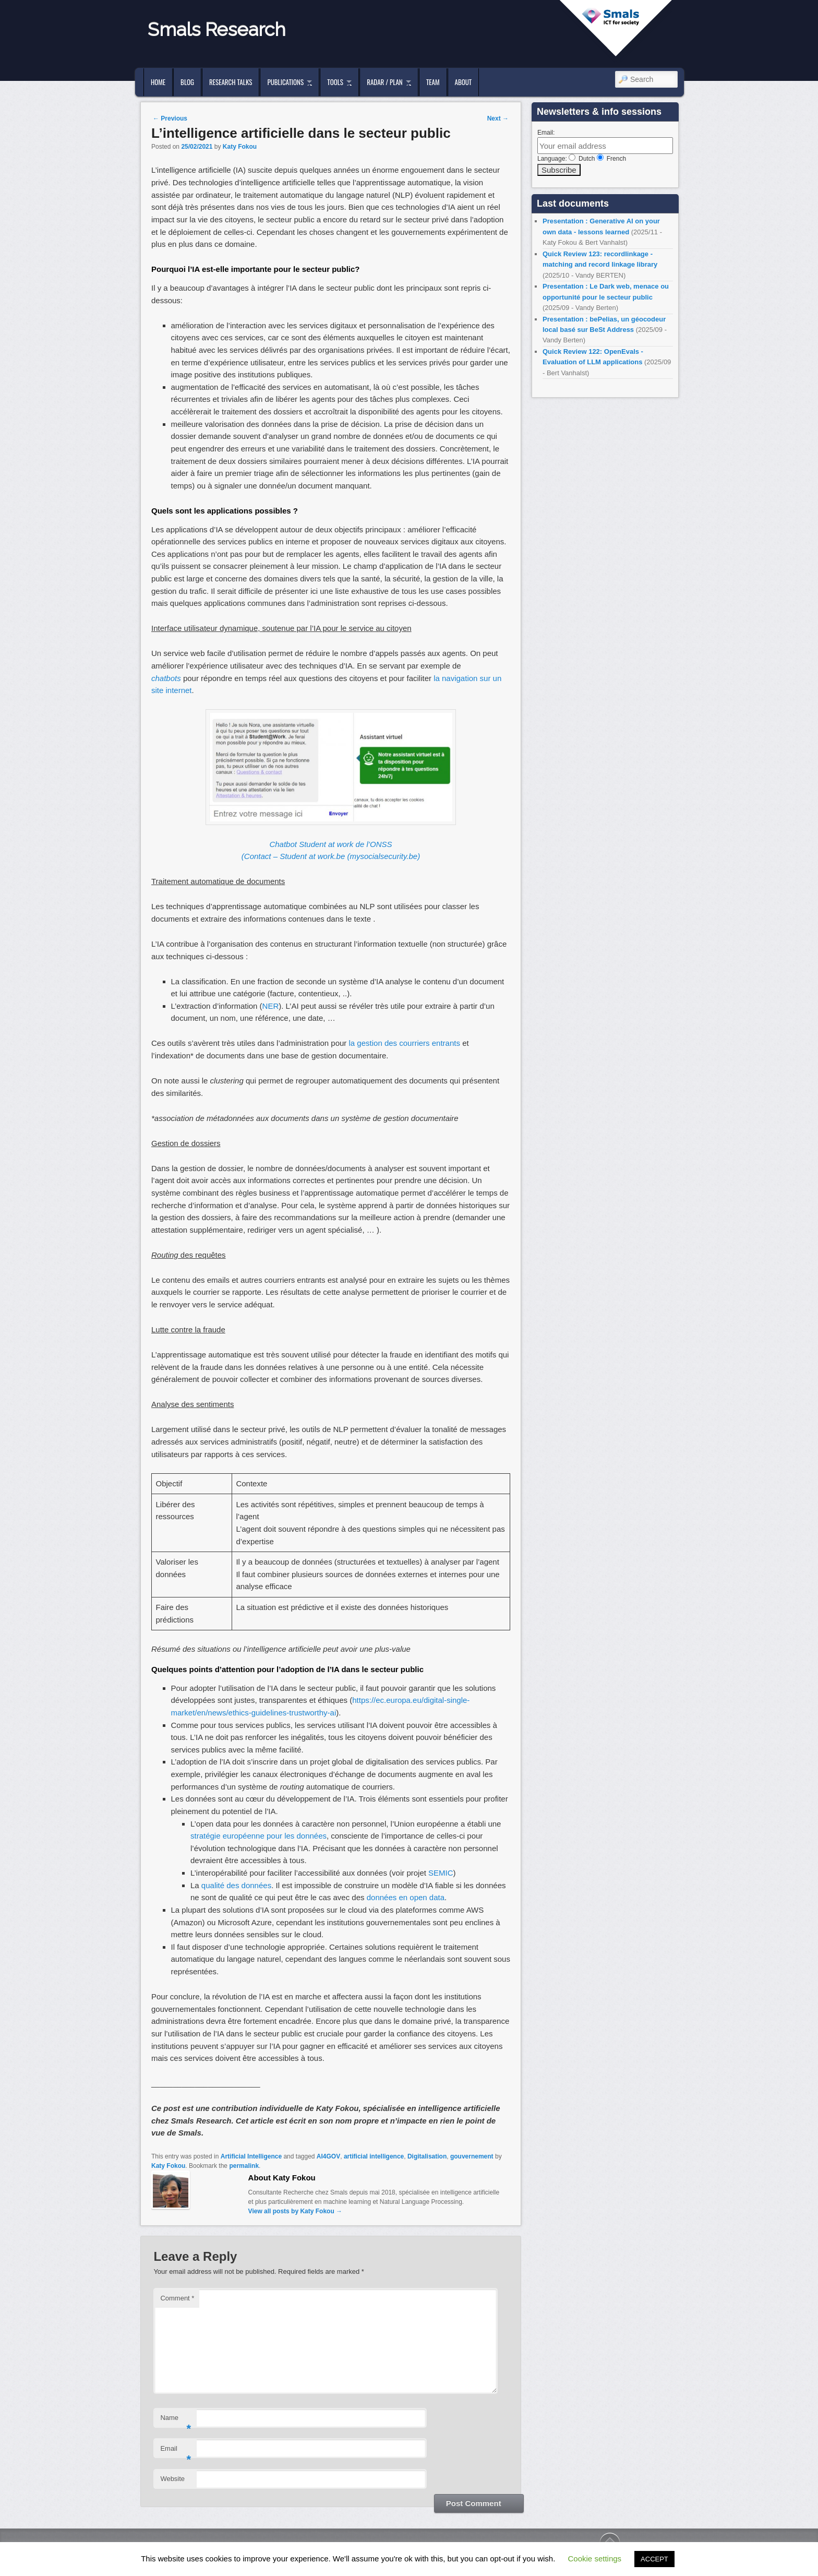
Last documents (573, 203)
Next (498, 118)
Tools (335, 82)
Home (158, 82)
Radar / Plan (384, 82)
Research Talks (230, 82)
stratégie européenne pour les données (258, 1835)
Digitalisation (427, 2156)
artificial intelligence (374, 2156)
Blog (187, 82)
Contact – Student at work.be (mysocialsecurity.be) (332, 856)
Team (433, 82)
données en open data (405, 1897)
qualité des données (236, 1885)
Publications (285, 82)
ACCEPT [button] (654, 2559)
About (463, 82)
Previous (170, 118)
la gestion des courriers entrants (404, 1043)
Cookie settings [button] (595, 2558)
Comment (177, 2298)
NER (270, 1005)
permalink (244, 2165)
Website (172, 2479)
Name (175, 2421)
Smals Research (217, 29)
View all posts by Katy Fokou (295, 2211)
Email (175, 2451)
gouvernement (472, 2156)
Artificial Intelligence (251, 2156)
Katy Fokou (240, 146)
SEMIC (440, 1872)
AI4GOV (328, 2156)
